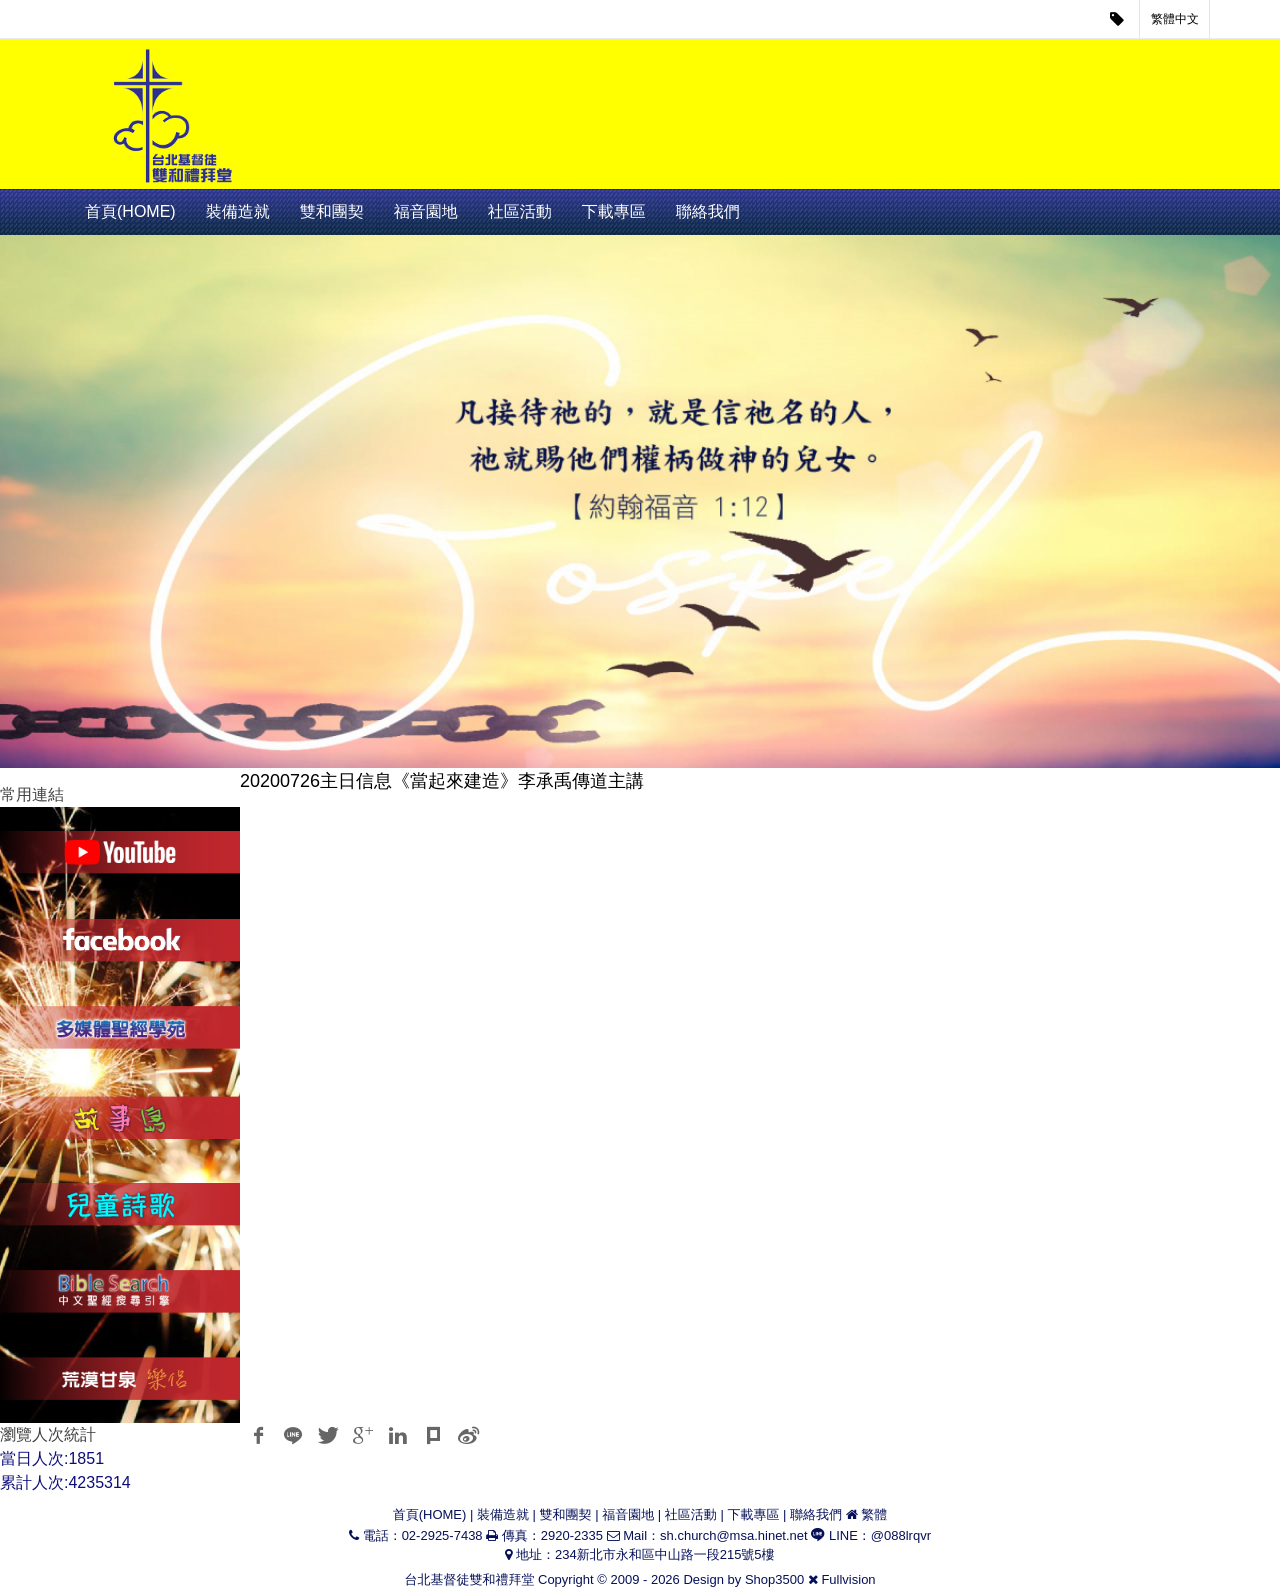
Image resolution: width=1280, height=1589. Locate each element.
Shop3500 (774, 1579)
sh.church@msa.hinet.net (734, 1535)
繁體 (874, 1514)
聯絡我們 (708, 211)
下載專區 (614, 211)
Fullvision (848, 1579)
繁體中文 (1175, 19)
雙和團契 (332, 211)
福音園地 (426, 211)
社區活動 (520, 211)
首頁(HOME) (130, 211)
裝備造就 (238, 211)
